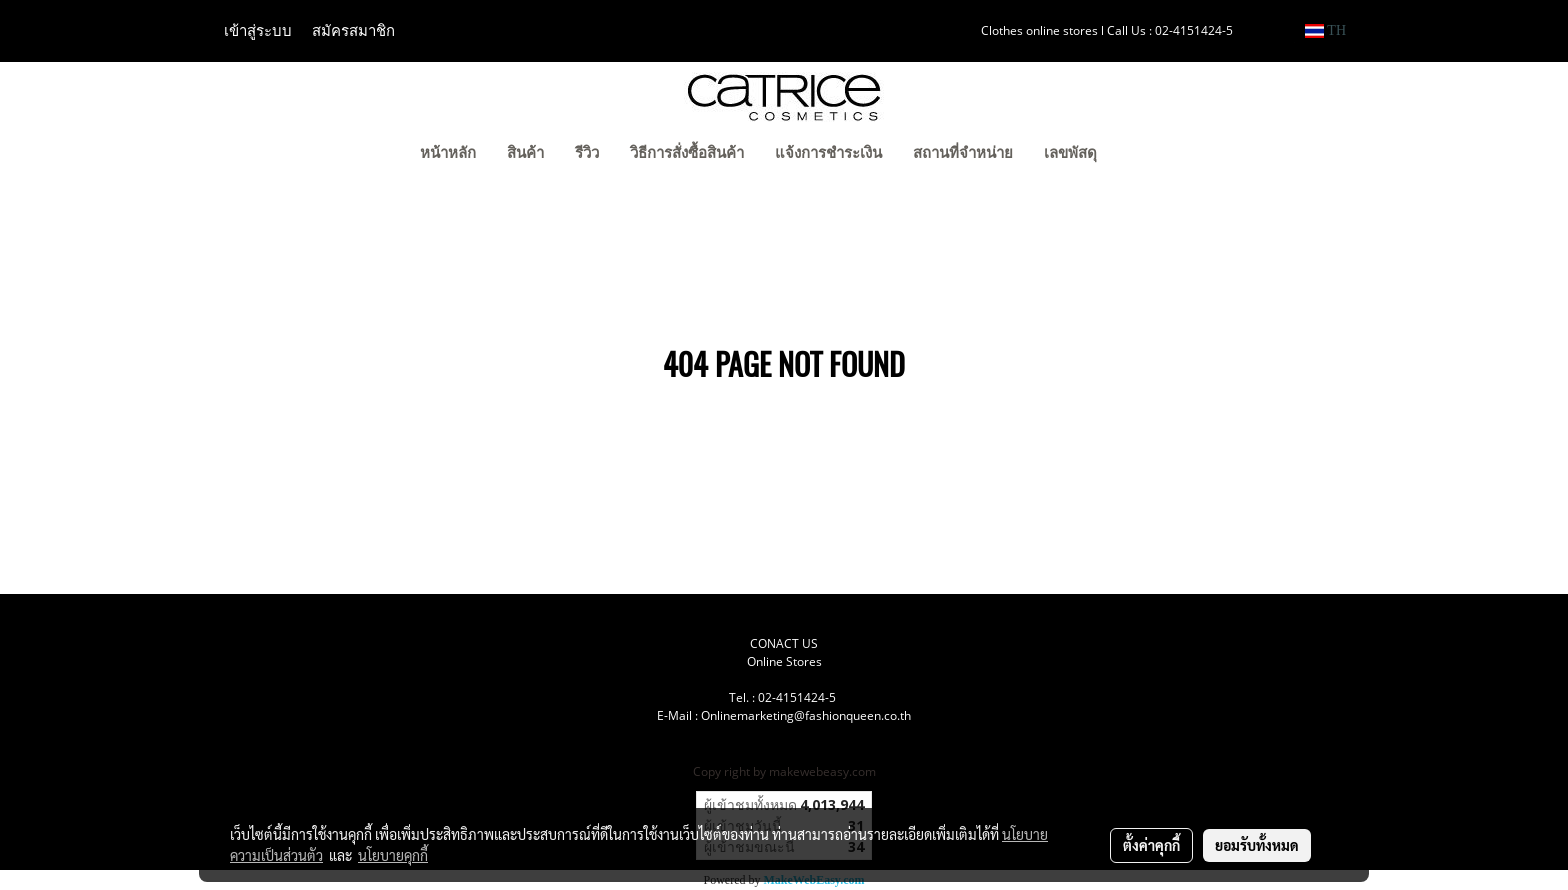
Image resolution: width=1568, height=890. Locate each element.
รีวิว (587, 153)
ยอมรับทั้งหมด (1257, 845)
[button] (1143, 155)
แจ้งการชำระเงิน (828, 153)
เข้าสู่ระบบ (258, 31)
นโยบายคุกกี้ (393, 855)
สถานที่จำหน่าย (963, 153)
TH (1325, 30)
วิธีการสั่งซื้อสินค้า (687, 153)
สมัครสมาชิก (353, 31)
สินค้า (525, 153)
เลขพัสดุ (1070, 153)
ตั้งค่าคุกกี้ (1151, 845)
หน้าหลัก (448, 153)
